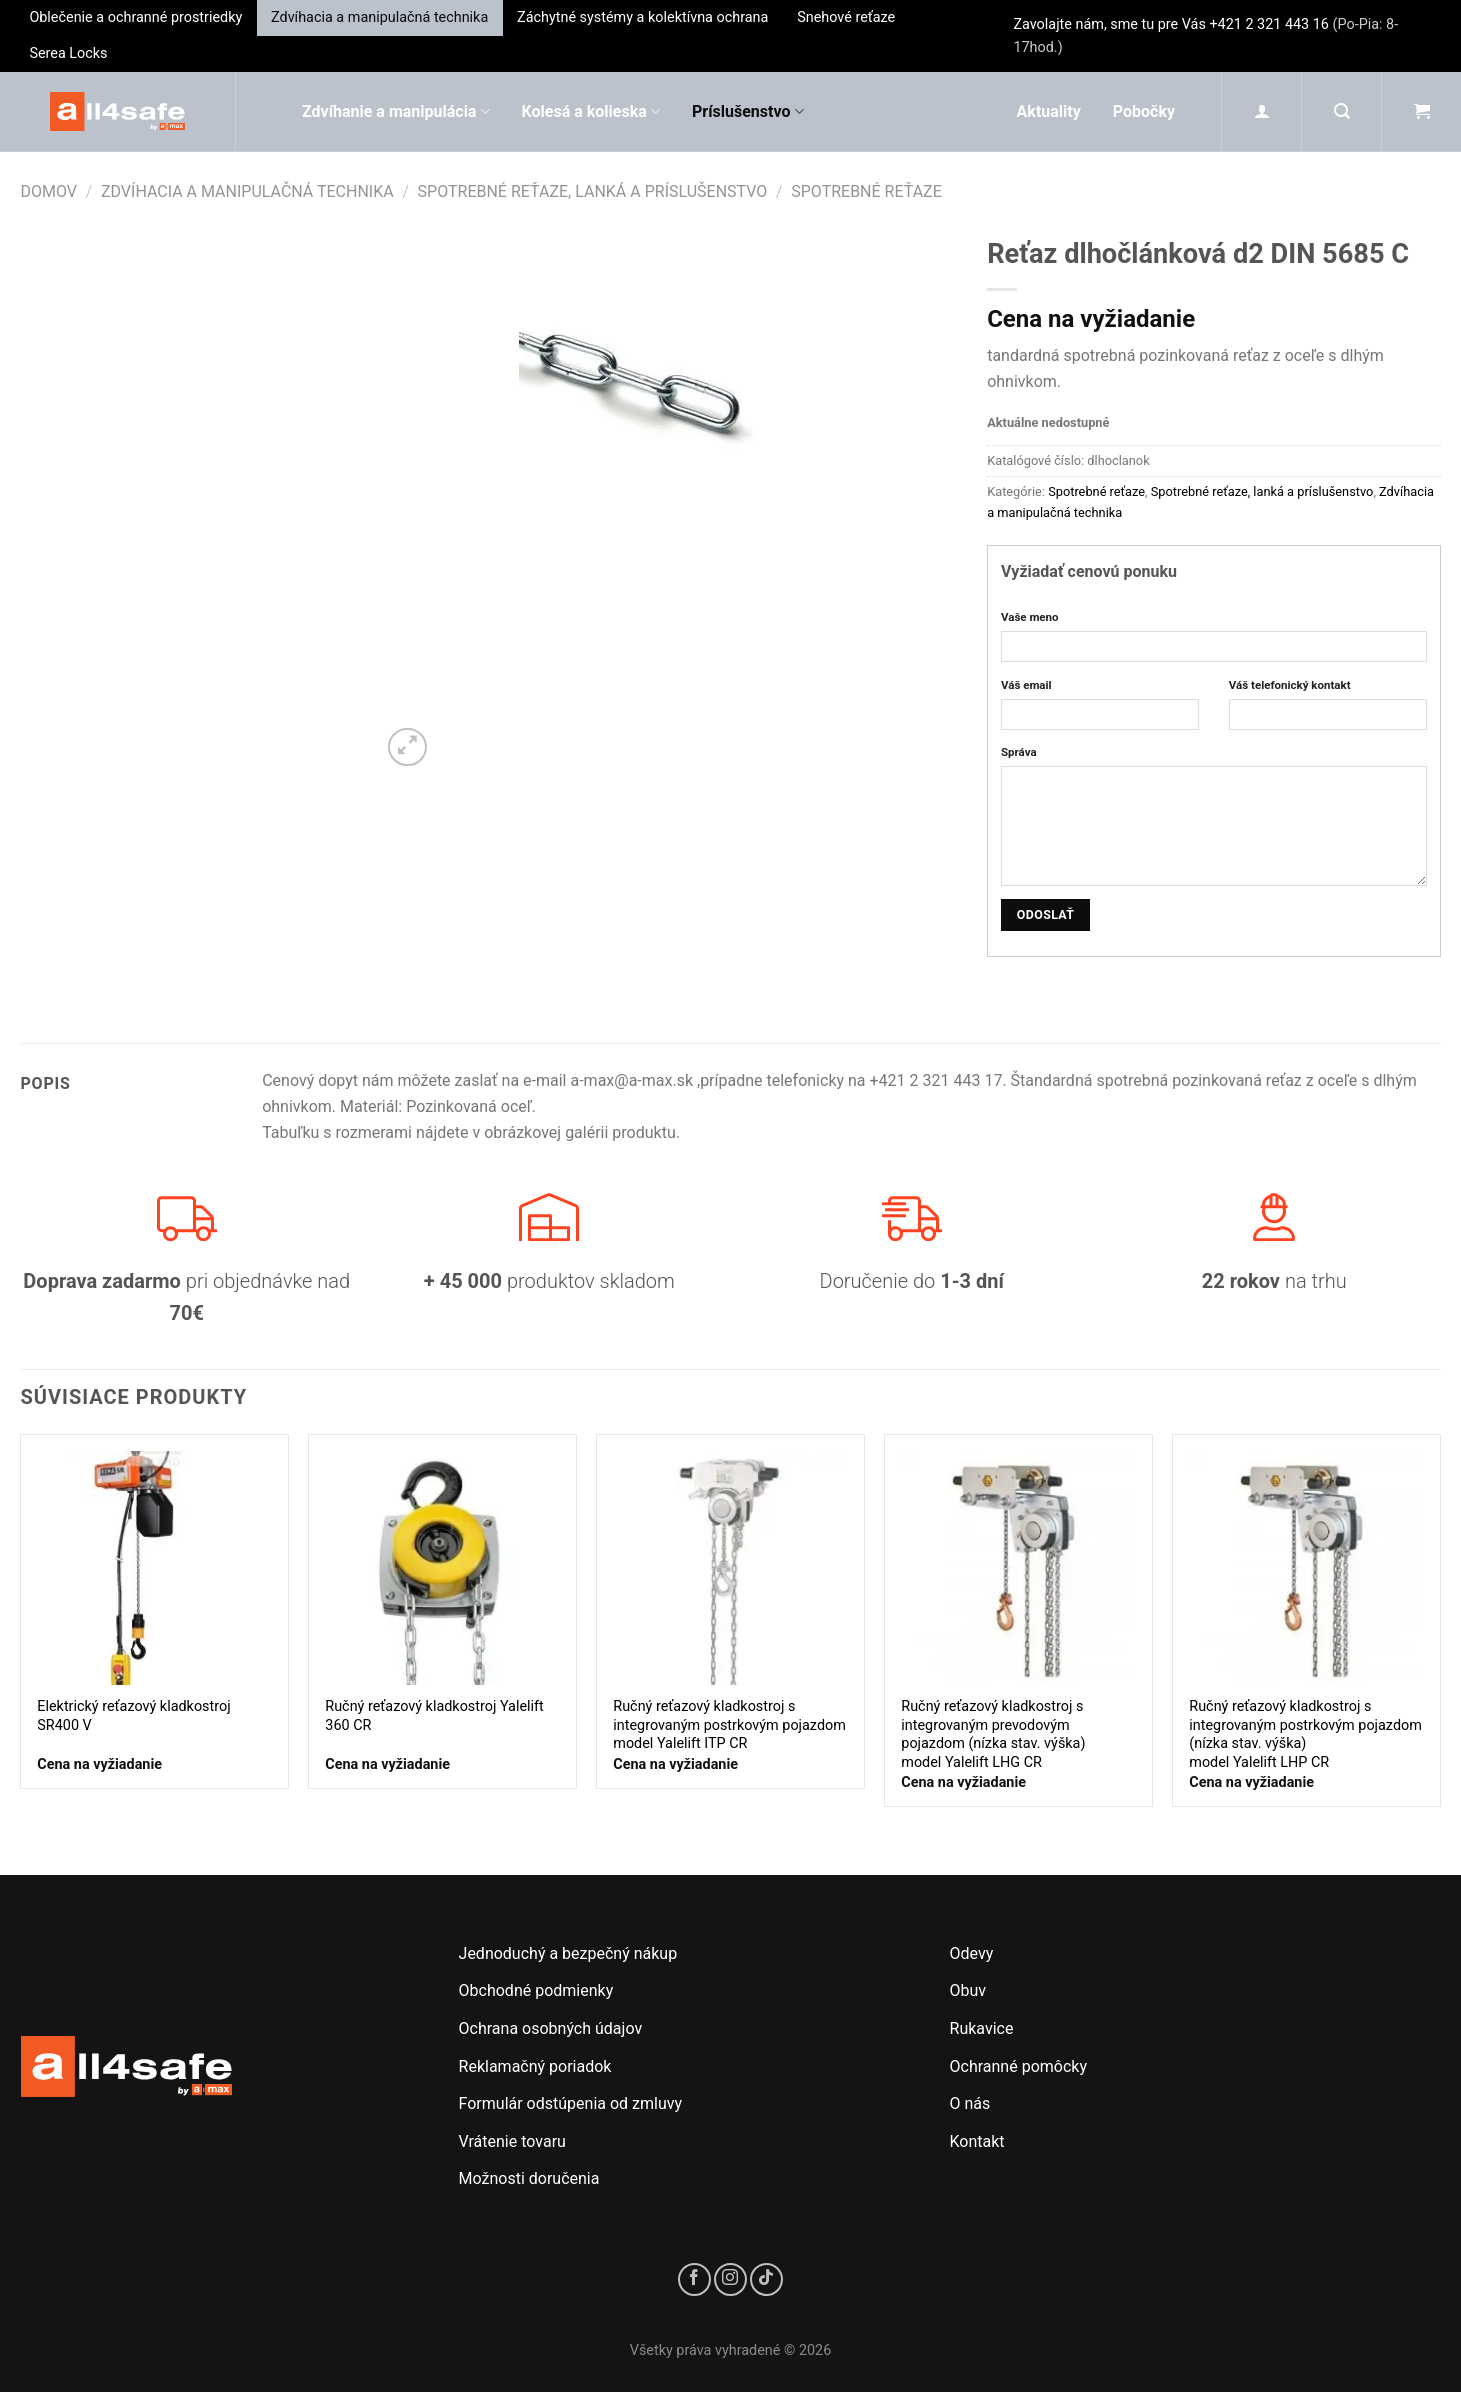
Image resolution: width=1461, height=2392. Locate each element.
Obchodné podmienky (536, 1990)
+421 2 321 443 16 (1269, 24)
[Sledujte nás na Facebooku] (694, 2279)
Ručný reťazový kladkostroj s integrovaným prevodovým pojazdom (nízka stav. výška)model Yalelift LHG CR (993, 1734)
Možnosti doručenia (529, 2178)
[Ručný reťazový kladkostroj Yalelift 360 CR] (442, 1568)
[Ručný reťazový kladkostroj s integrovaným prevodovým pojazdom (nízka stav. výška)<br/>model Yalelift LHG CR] (1018, 1568)
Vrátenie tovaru (512, 2141)
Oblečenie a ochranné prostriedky (135, 17)
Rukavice (982, 2028)
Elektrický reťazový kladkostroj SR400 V (133, 1716)
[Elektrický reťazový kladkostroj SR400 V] (154, 1568)
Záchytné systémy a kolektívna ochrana (642, 17)
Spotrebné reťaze (866, 191)
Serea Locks (68, 53)
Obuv (968, 1990)
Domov (49, 191)
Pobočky (1144, 111)
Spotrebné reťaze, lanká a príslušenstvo (593, 191)
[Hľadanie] (1342, 111)
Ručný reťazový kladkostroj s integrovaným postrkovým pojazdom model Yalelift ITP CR (729, 1725)
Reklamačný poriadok (535, 2066)
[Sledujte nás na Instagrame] (730, 2279)
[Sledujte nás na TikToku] (766, 2279)
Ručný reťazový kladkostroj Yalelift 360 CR (434, 1716)
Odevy (972, 1953)
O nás (970, 2103)
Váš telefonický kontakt (1290, 685)
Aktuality (1049, 111)
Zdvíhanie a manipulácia (396, 112)
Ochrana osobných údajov (551, 2028)
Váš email (1026, 685)
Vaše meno (1030, 617)
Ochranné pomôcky (1018, 2066)
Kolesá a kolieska (591, 112)
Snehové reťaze (846, 17)
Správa (1019, 752)
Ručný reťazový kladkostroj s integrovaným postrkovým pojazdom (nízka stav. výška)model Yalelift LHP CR (1305, 1734)
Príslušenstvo (748, 112)
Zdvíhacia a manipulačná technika (379, 17)
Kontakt (977, 2141)
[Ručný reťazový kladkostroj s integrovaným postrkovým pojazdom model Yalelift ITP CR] (730, 1568)
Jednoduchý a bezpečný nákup (568, 1953)
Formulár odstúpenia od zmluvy (571, 2103)
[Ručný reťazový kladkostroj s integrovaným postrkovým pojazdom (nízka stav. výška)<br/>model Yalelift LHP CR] (1306, 1568)
